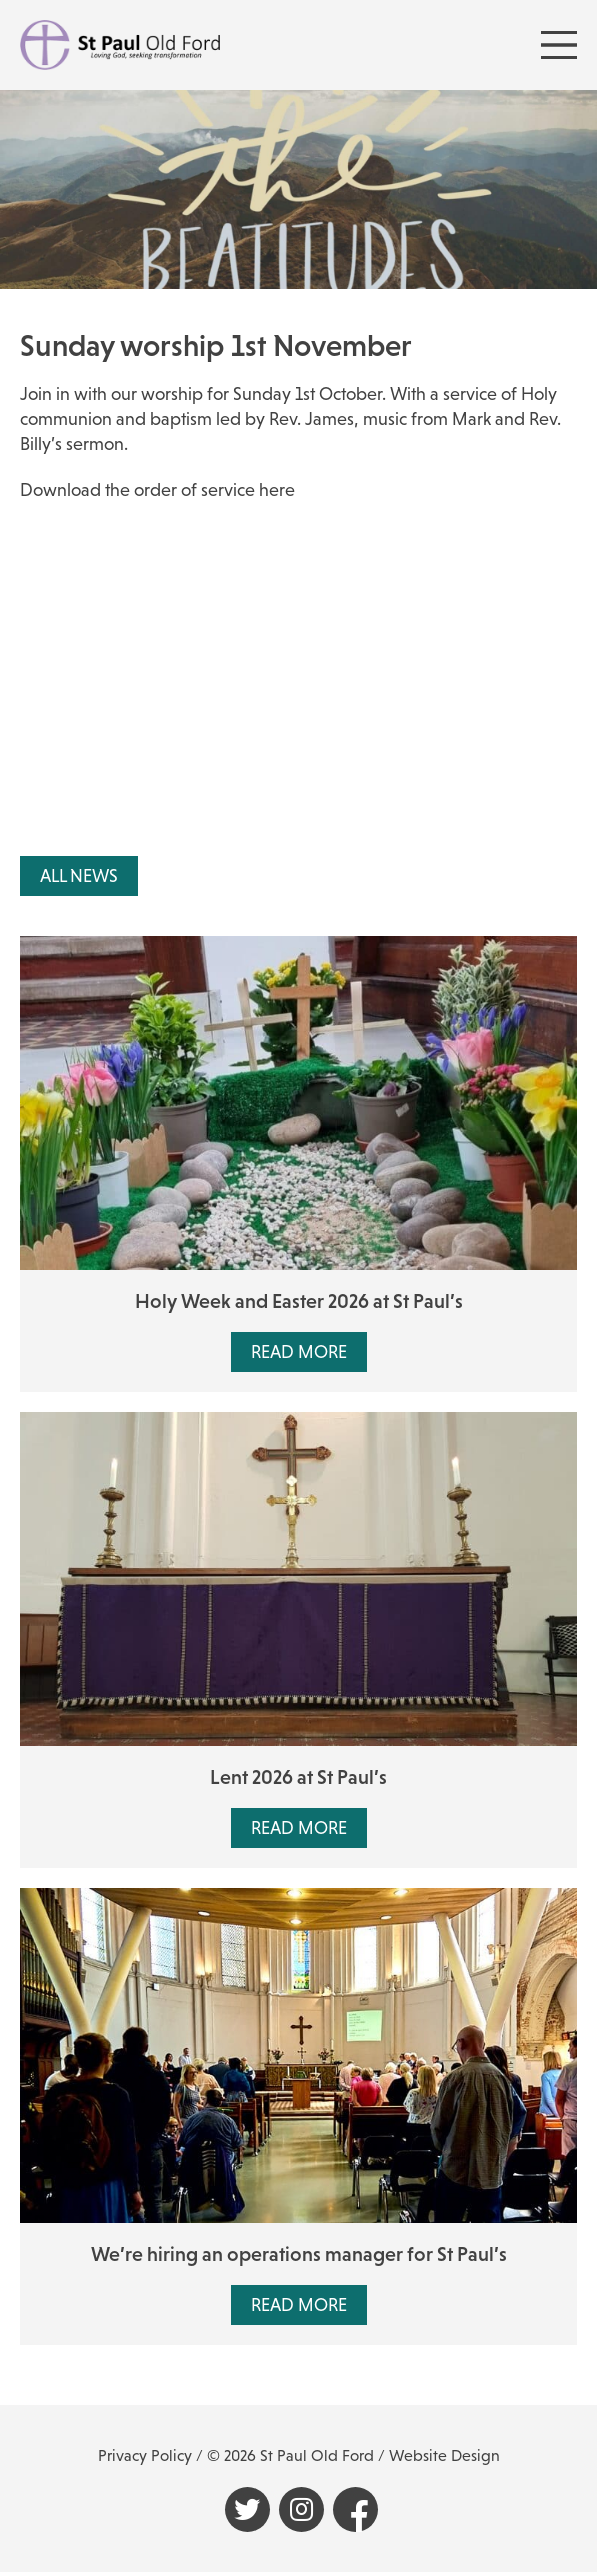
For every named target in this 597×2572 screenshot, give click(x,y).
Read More (299, 1352)
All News (79, 876)
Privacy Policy (145, 2455)
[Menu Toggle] (559, 45)
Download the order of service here (157, 490)
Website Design (444, 2455)
